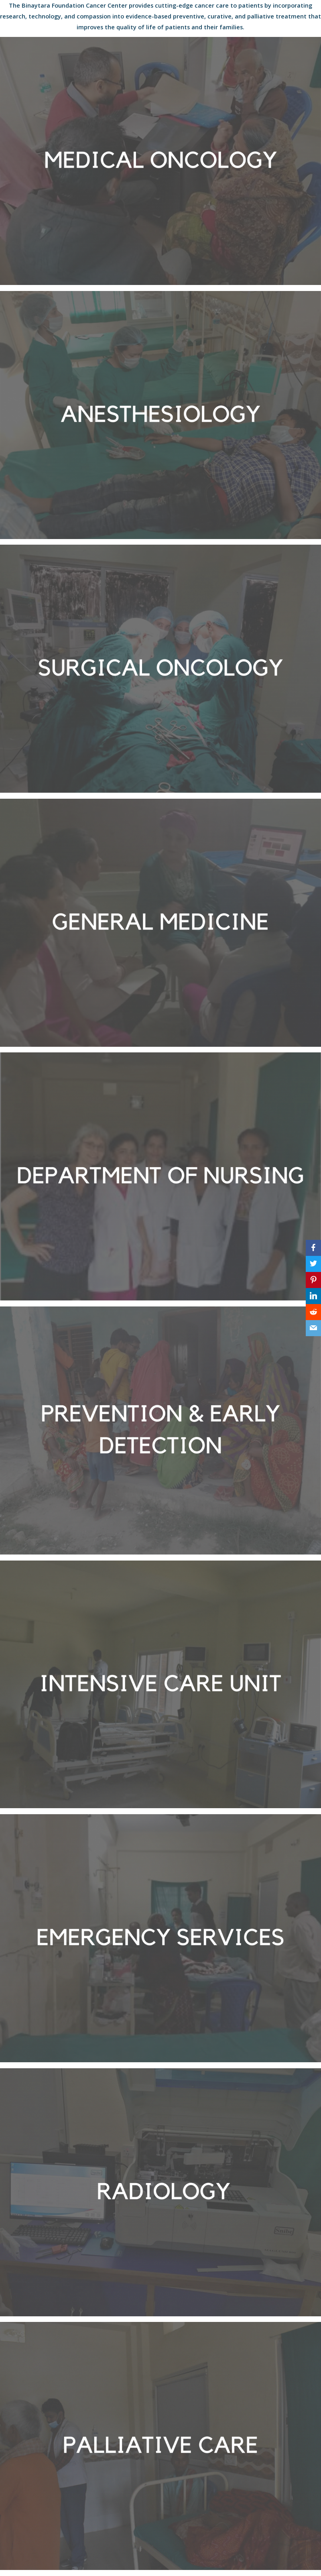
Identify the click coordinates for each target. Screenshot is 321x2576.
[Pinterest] (313, 1280)
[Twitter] (313, 1264)
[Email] (313, 1328)
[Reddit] (313, 1312)
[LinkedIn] (313, 1296)
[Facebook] (313, 1248)
